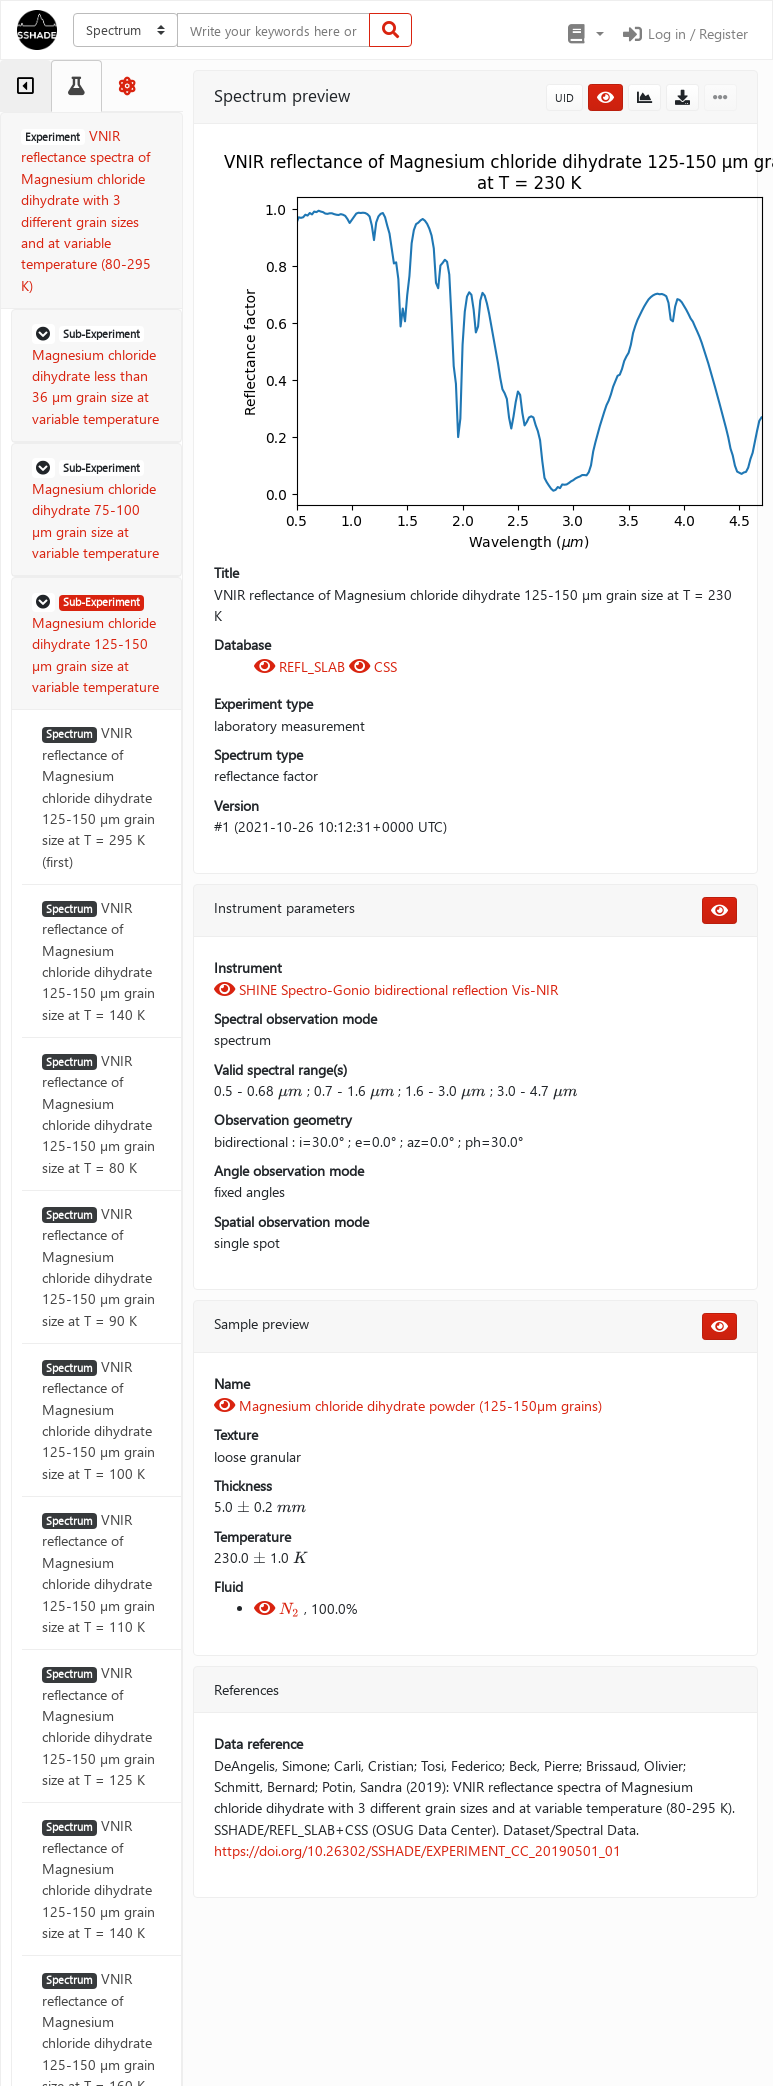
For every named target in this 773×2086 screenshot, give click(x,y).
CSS (373, 666)
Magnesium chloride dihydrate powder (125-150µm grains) (408, 1405)
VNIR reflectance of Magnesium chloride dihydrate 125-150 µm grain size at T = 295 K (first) (98, 796)
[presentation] (290, 1091)
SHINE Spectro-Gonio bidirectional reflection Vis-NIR (386, 989)
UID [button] (564, 97)
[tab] (25, 86)
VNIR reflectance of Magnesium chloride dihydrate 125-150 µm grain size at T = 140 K (98, 961)
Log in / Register (684, 33)
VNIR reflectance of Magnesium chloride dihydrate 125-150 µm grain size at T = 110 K (98, 1573)
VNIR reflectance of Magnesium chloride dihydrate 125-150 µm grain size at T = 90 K (98, 1267)
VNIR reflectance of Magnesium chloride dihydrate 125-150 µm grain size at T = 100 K (98, 1420)
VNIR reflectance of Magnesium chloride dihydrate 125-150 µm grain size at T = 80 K (98, 1114)
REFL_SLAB (301, 666)
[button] (584, 34)
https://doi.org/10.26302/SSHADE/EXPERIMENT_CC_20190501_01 (417, 1850)
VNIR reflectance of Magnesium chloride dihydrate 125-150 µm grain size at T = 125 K (98, 1726)
